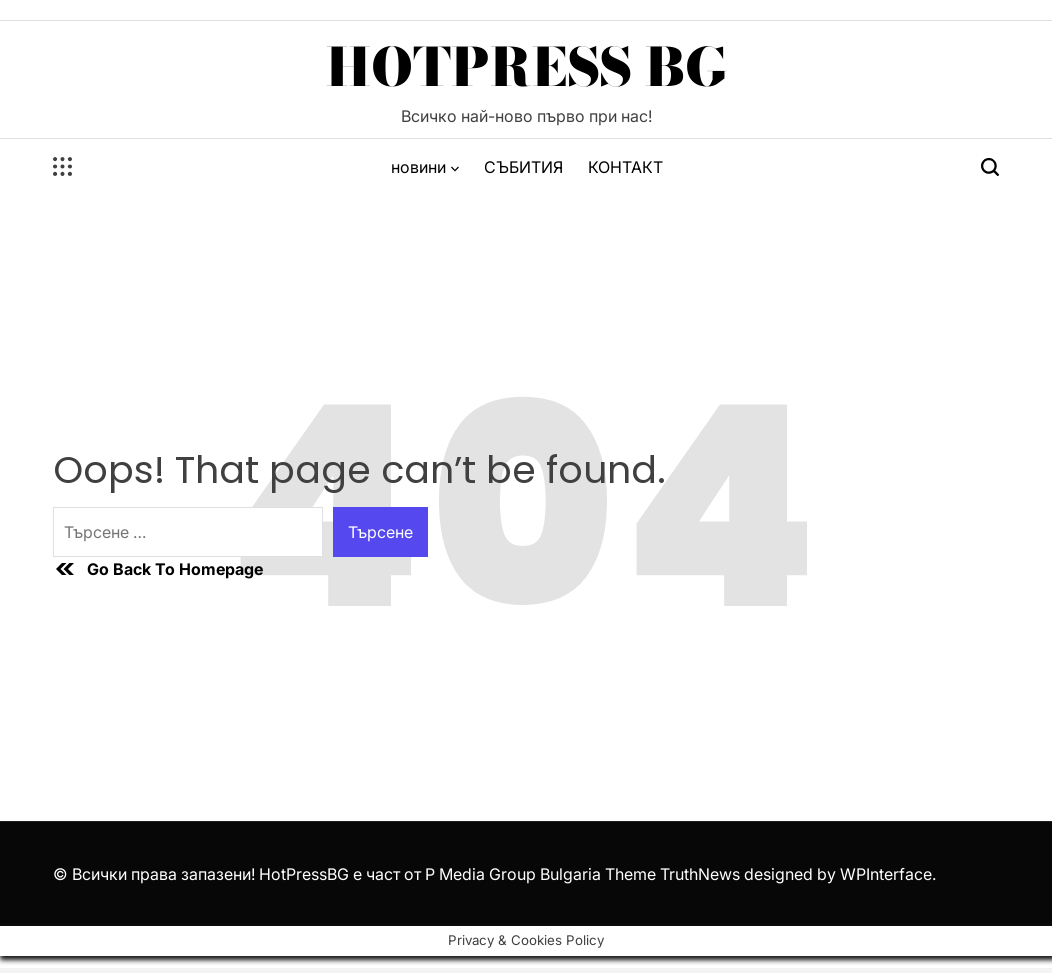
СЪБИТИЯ (523, 167)
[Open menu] (63, 167)
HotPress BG (526, 67)
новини (425, 167)
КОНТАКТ (625, 167)
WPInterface (886, 874)
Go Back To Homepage (158, 569)
